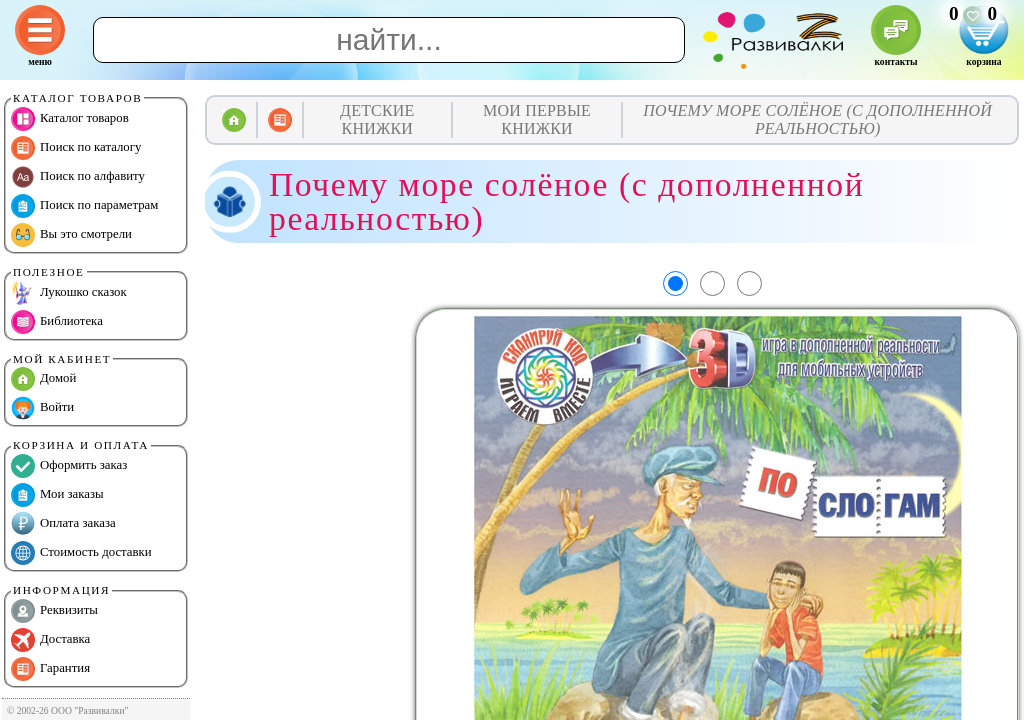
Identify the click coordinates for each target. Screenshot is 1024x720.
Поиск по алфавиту (78, 177)
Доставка (50, 640)
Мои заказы (57, 495)
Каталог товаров (70, 119)
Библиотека (57, 322)
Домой (43, 379)
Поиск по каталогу (76, 148)
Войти (42, 408)
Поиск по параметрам (84, 206)
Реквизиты (54, 611)
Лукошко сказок (69, 293)
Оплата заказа (63, 524)
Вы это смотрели (71, 235)
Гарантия (50, 669)
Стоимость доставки (81, 553)
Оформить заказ (69, 466)
